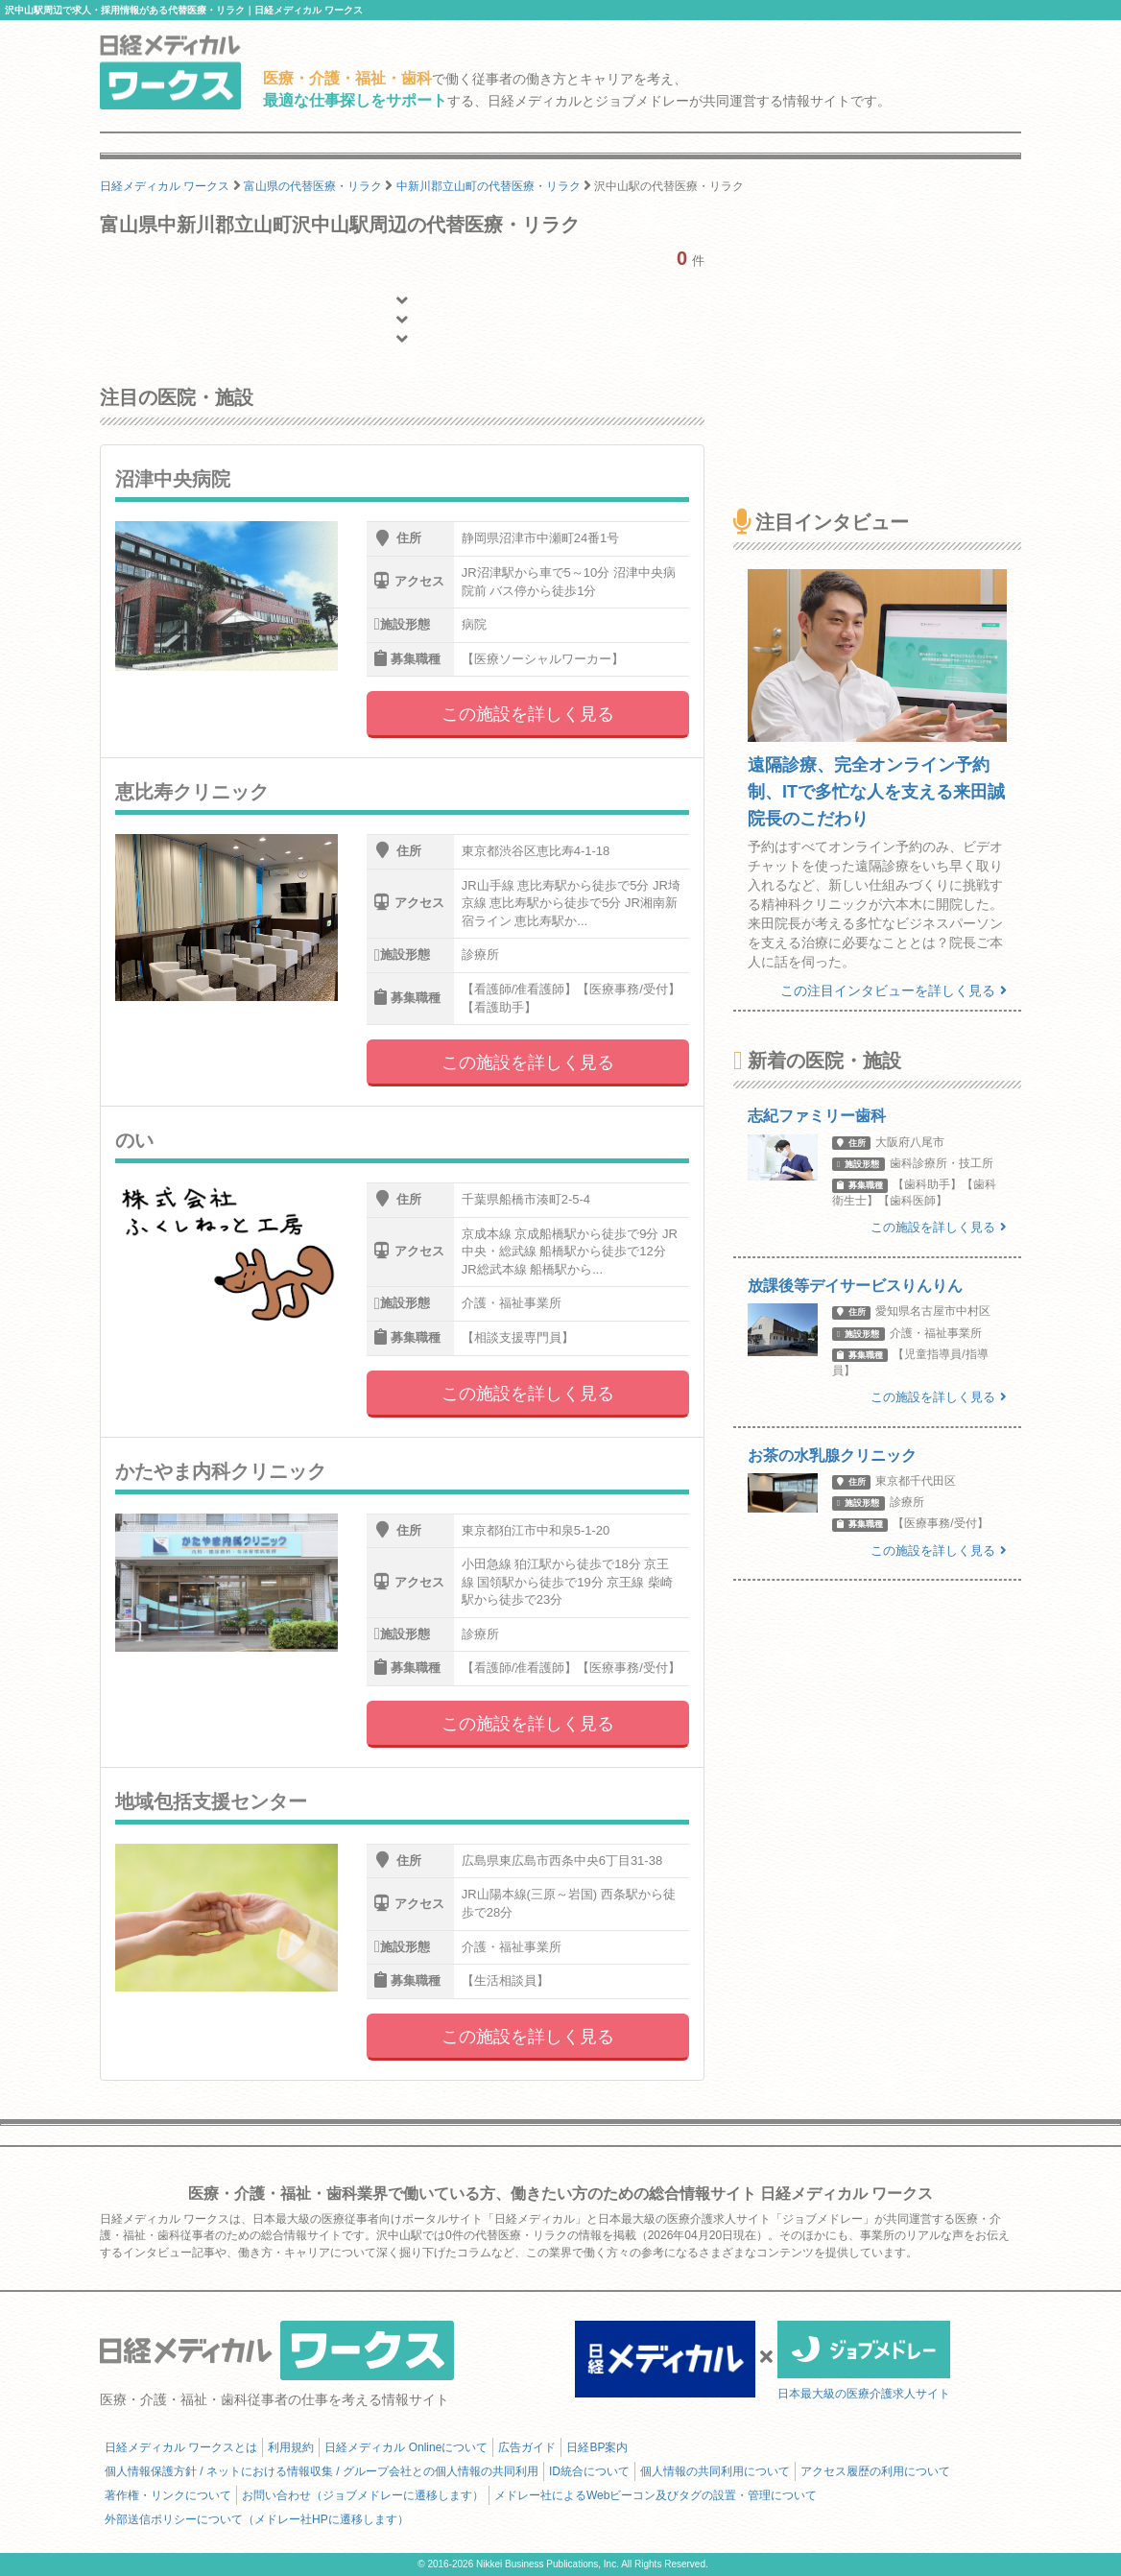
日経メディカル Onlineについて (406, 2447)
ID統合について (589, 2471)
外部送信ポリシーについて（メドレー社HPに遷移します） (257, 2519)
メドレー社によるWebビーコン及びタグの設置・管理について (655, 2495)
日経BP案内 (597, 2447)
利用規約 (291, 2447)
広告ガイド (527, 2447)
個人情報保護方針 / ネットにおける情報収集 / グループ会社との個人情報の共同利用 (321, 2471)
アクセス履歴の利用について (875, 2471)
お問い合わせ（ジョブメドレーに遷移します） (363, 2495)
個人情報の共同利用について (715, 2471)
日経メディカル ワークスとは (181, 2447)
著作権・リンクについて (168, 2495)
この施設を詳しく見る (527, 714)
